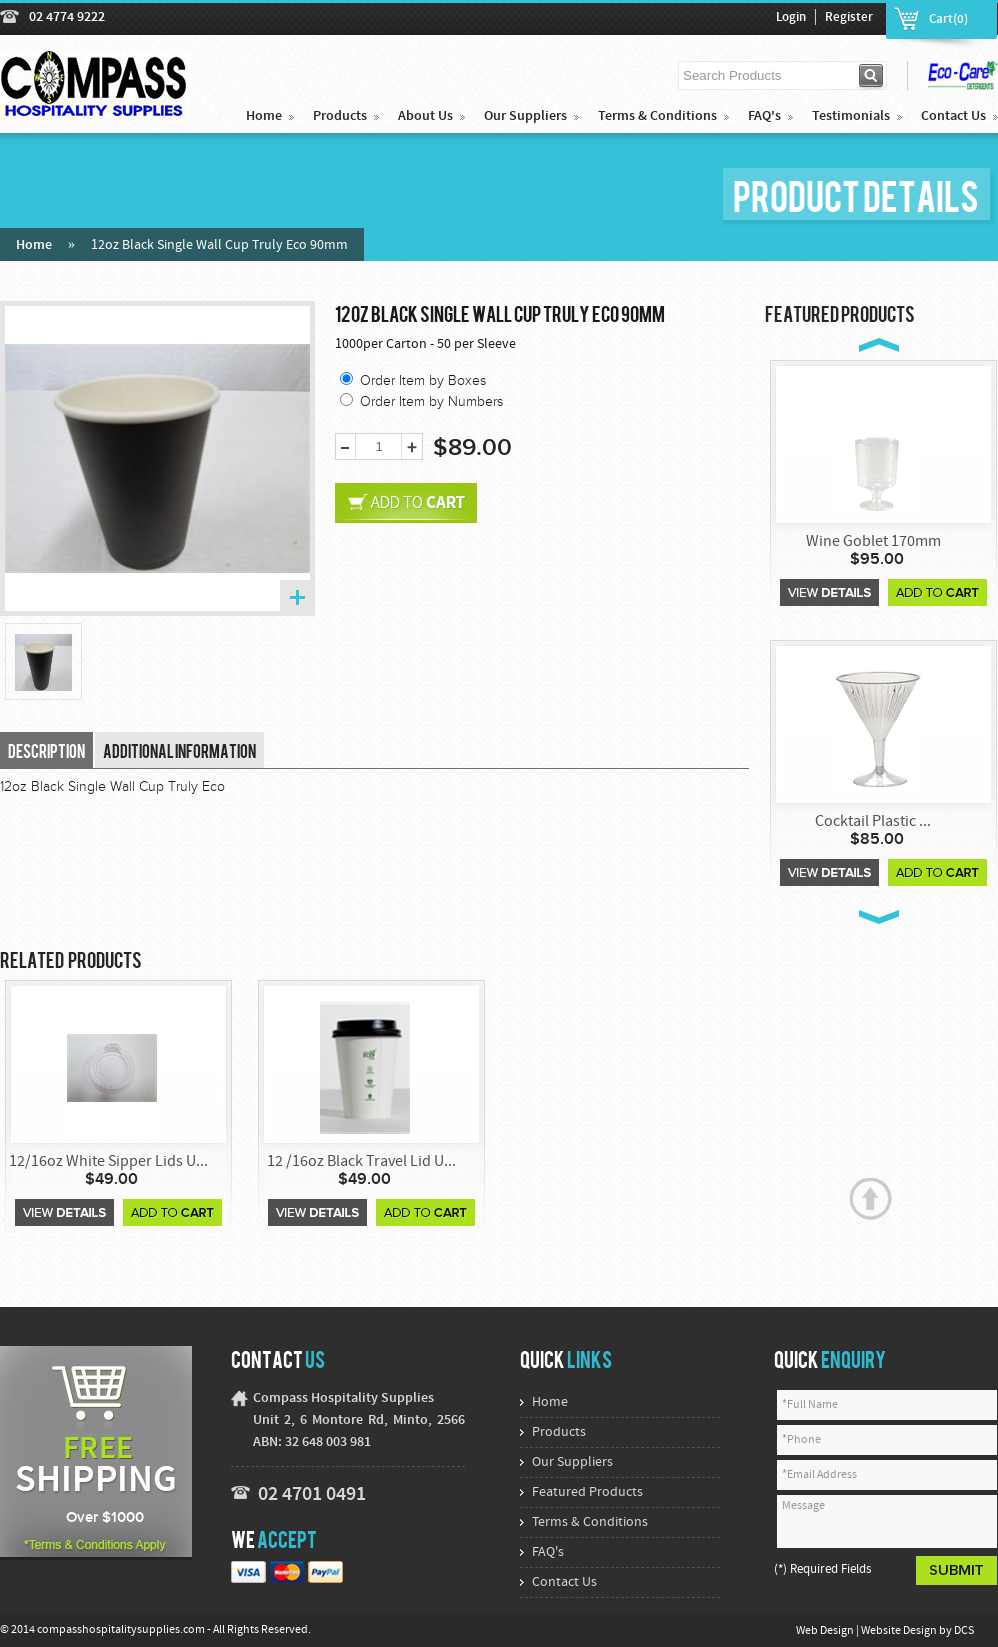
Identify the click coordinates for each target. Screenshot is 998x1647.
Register (849, 18)
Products (340, 116)
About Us (425, 116)
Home (264, 116)
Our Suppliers (525, 116)
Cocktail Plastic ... (873, 822)
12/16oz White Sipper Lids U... (108, 1162)
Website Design (900, 1631)
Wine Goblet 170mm (873, 542)
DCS (964, 1631)
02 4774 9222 (67, 17)
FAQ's (764, 116)
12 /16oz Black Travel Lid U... (361, 1162)
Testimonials (851, 116)
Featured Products (587, 1492)
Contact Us (953, 116)
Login (791, 18)
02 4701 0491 (312, 1495)
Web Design (826, 1631)
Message (887, 1521)
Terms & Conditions (657, 116)
